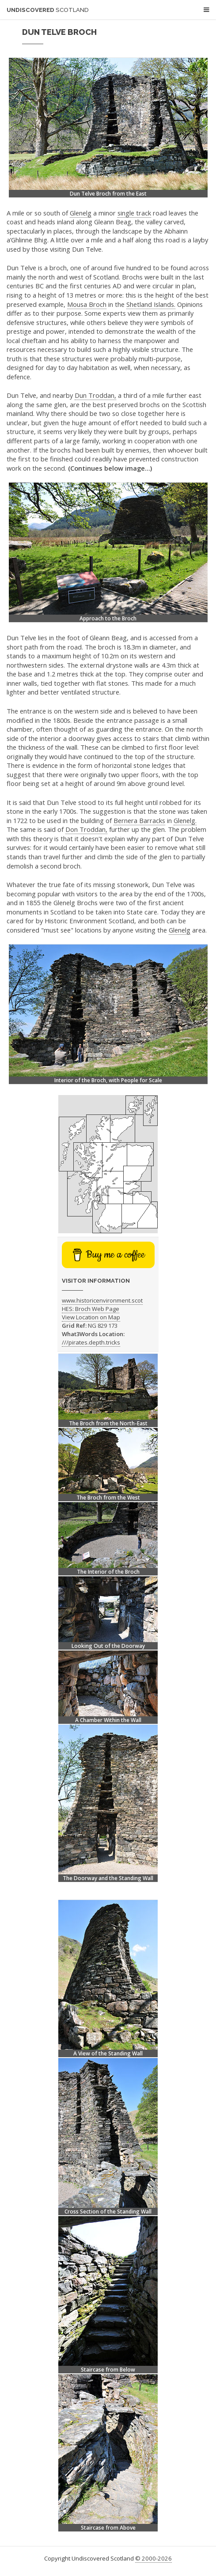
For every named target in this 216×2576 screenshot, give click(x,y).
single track (134, 212)
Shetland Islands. (150, 304)
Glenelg (80, 212)
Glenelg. (185, 820)
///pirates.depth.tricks (91, 1342)
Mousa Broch (86, 304)
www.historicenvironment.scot (102, 1300)
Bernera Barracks (139, 820)
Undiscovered (48, 10)
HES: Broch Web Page (90, 1309)
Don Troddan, (86, 829)
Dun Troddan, (95, 395)
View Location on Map (91, 1317)
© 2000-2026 (153, 2558)
